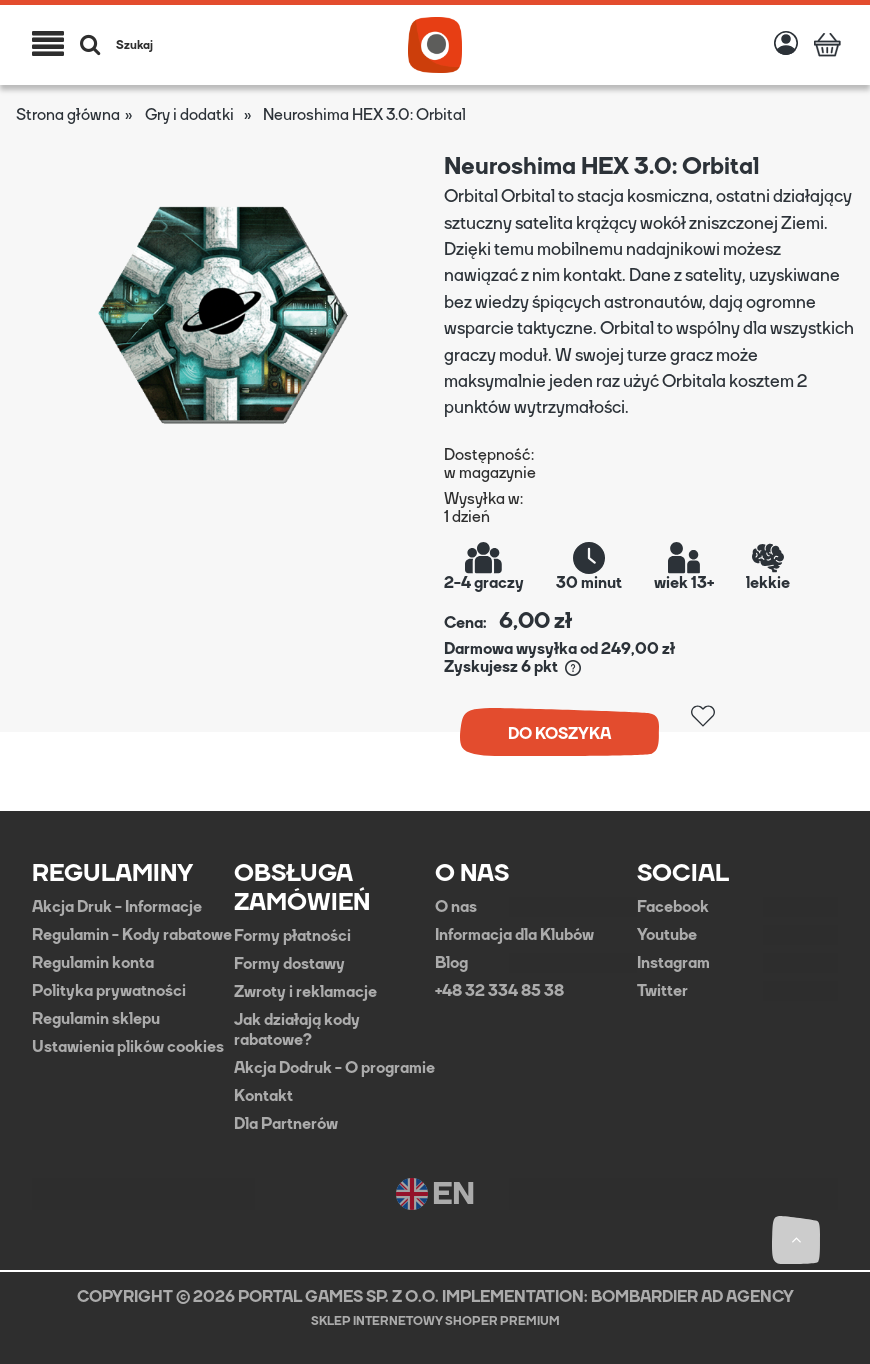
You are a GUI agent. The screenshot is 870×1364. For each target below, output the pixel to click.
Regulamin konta (93, 963)
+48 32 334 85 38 (499, 991)
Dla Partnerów (286, 1124)
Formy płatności (292, 936)
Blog (451, 963)
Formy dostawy (289, 964)
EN (435, 1194)
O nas (456, 907)
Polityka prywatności (109, 991)
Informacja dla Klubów (514, 935)
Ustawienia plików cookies (128, 1047)
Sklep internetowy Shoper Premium (435, 1321)
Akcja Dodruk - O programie (334, 1068)
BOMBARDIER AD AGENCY (692, 1296)
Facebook (673, 907)
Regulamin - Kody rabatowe (132, 935)
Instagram (673, 963)
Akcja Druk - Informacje (117, 907)
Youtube (667, 935)
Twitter (662, 991)
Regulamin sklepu (96, 1019)
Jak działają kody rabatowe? (297, 1030)
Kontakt (263, 1096)
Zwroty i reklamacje (305, 992)
